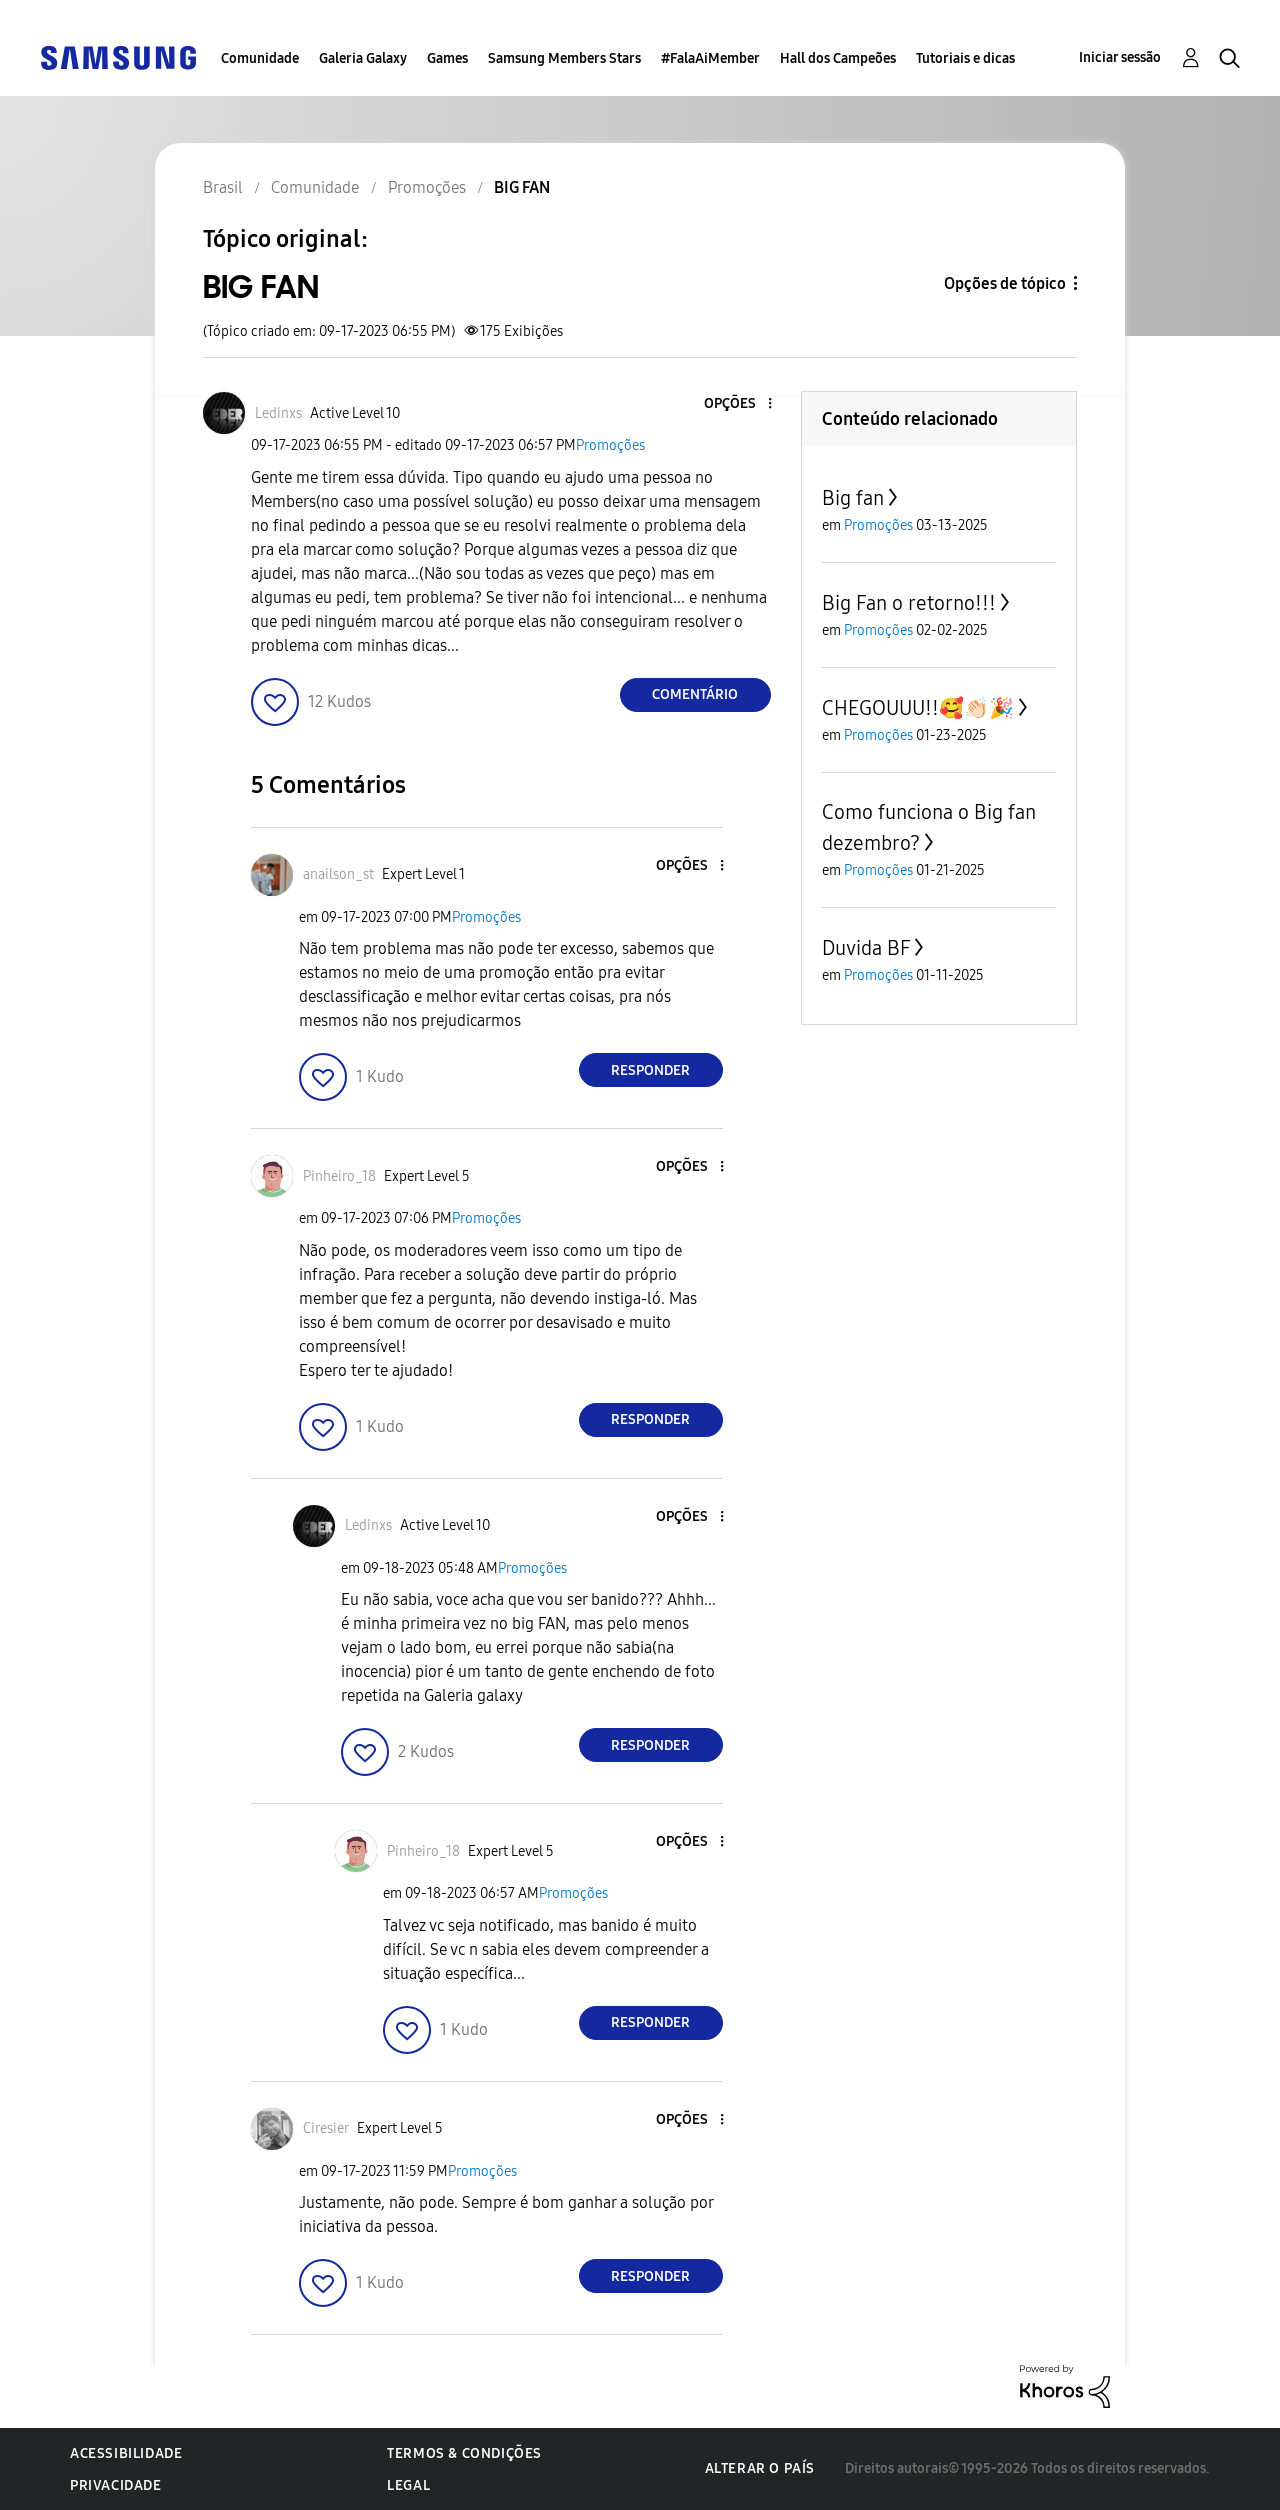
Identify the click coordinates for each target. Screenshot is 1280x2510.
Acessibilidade (126, 2453)
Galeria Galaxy (363, 58)
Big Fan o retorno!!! (909, 603)
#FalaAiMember (710, 58)
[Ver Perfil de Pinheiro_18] (339, 1176)
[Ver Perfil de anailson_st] (338, 874)
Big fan (853, 498)
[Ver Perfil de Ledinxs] (278, 413)
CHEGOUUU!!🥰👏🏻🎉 (918, 708)
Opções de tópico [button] (1005, 283)
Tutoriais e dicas (965, 58)
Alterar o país (760, 2468)
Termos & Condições (464, 2453)
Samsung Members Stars (564, 58)
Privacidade (116, 2485)
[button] (736, 404)
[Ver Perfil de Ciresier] (326, 2128)
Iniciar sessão (1120, 57)
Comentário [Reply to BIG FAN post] (695, 694)
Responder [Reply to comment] (650, 1070)
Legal (408, 2485)
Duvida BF (866, 948)
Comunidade (260, 58)
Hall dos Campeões (838, 58)
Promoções (610, 445)
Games (447, 58)
